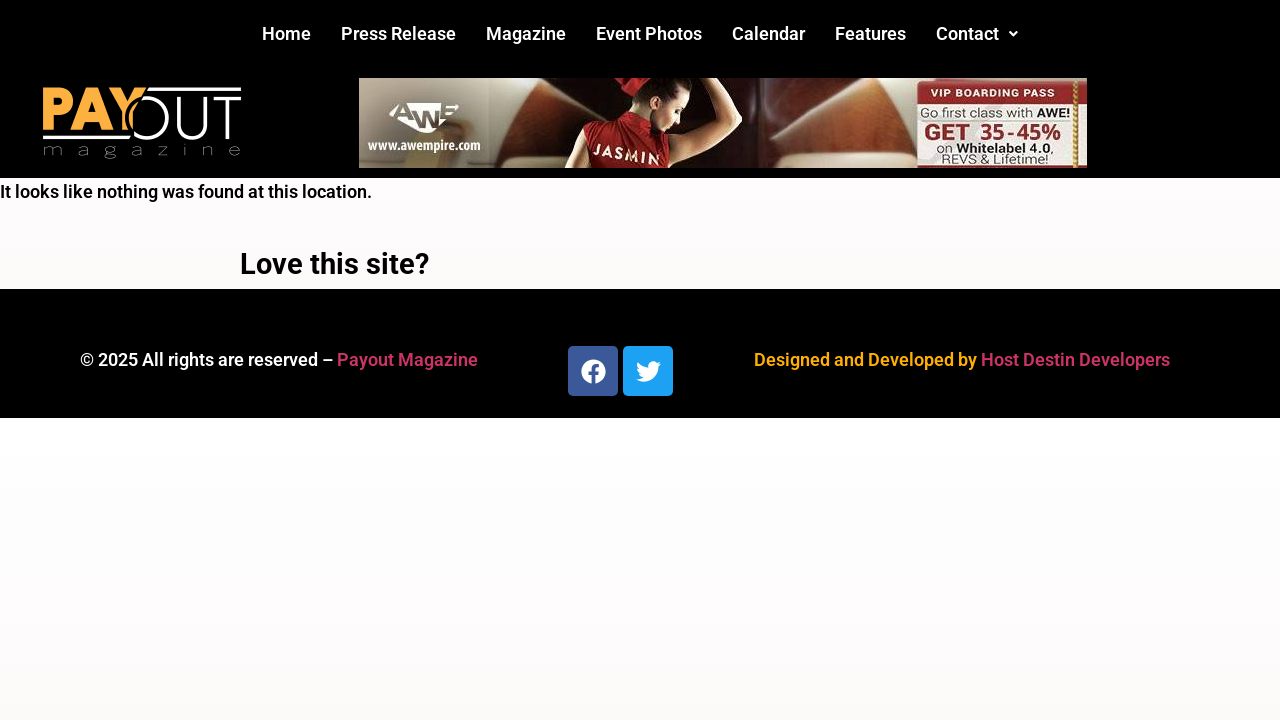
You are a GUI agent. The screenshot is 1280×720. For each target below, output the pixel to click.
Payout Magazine (407, 359)
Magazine (526, 33)
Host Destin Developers (1075, 359)
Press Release (398, 33)
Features (870, 33)
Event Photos (649, 33)
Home (286, 33)
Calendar (768, 33)
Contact (977, 33)
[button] (977, 34)
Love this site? (334, 264)
